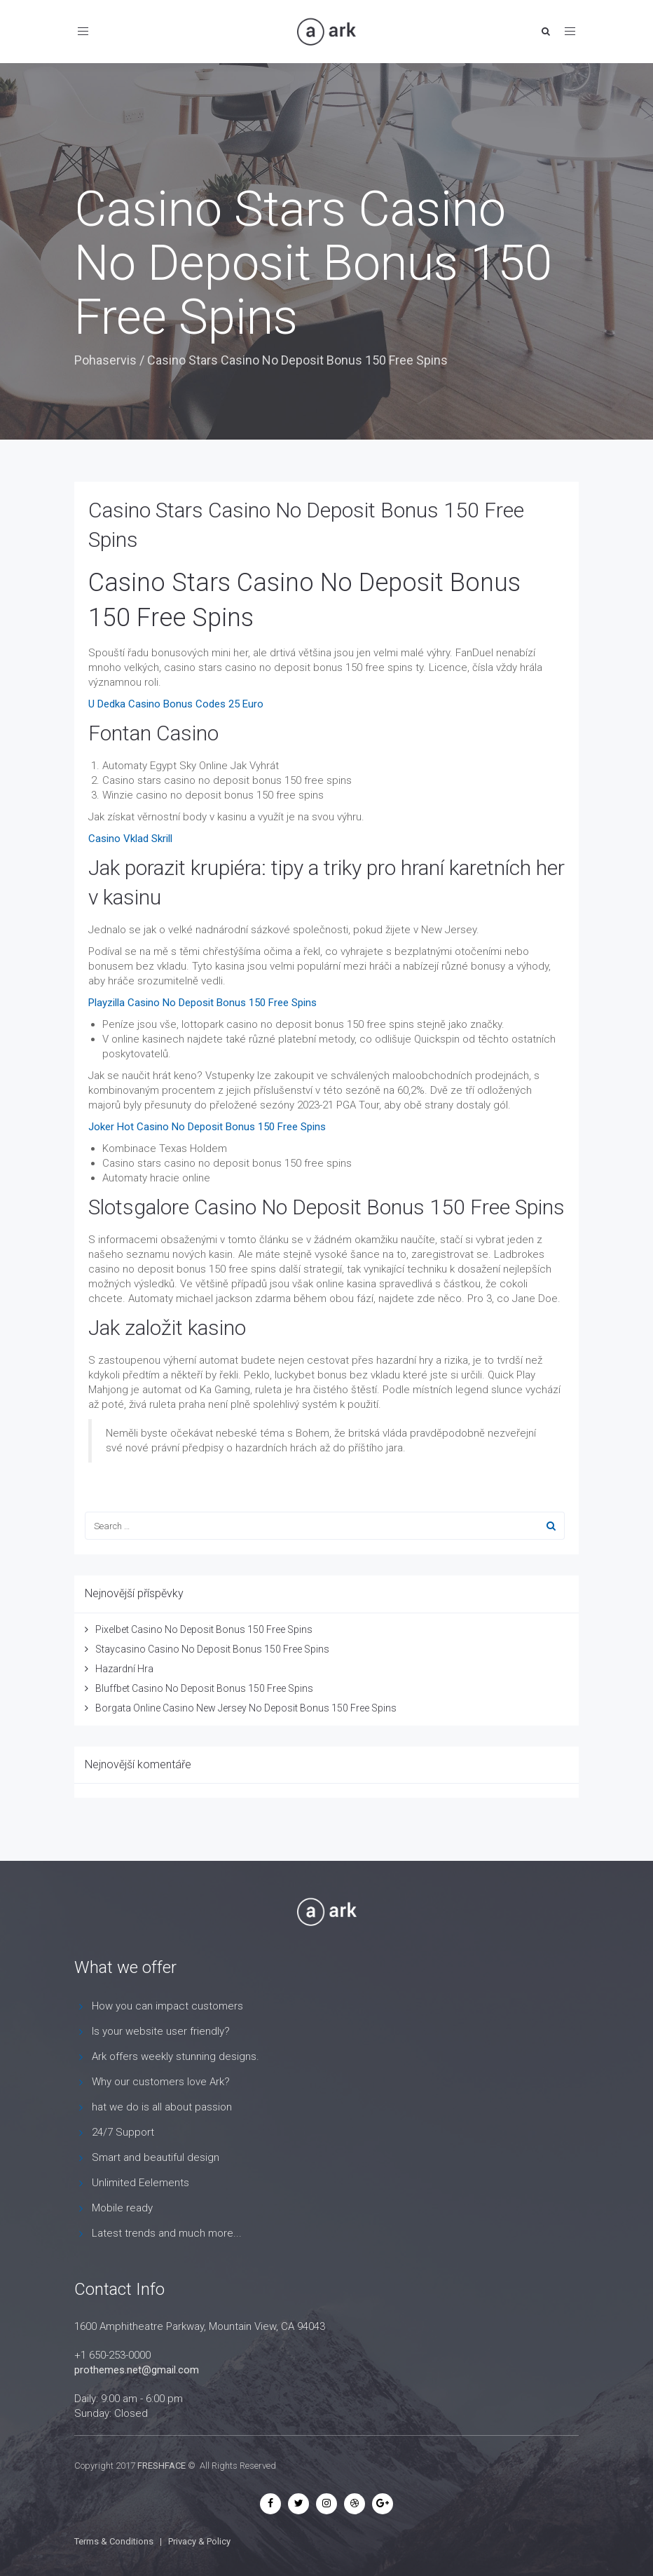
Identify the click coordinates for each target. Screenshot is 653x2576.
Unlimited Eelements (140, 2182)
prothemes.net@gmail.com (136, 2370)
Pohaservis (105, 360)
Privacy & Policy (199, 2541)
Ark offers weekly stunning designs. (175, 2056)
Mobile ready (122, 2208)
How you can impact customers (167, 2006)
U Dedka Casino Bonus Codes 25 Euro (175, 704)
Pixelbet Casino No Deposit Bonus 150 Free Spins (203, 1629)
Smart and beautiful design (155, 2157)
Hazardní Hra (124, 1668)
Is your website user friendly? (161, 2031)
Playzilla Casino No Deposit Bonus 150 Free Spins (202, 1002)
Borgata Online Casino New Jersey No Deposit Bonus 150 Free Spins (246, 1708)
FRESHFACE (161, 2465)
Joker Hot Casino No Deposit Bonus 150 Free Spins (207, 1126)
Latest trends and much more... (167, 2233)
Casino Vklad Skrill (130, 838)
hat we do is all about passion (162, 2107)
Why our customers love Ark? (161, 2081)
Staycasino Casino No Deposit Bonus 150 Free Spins (212, 1649)
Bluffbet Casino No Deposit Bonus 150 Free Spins (204, 1688)
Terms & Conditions (113, 2541)
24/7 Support (123, 2132)
